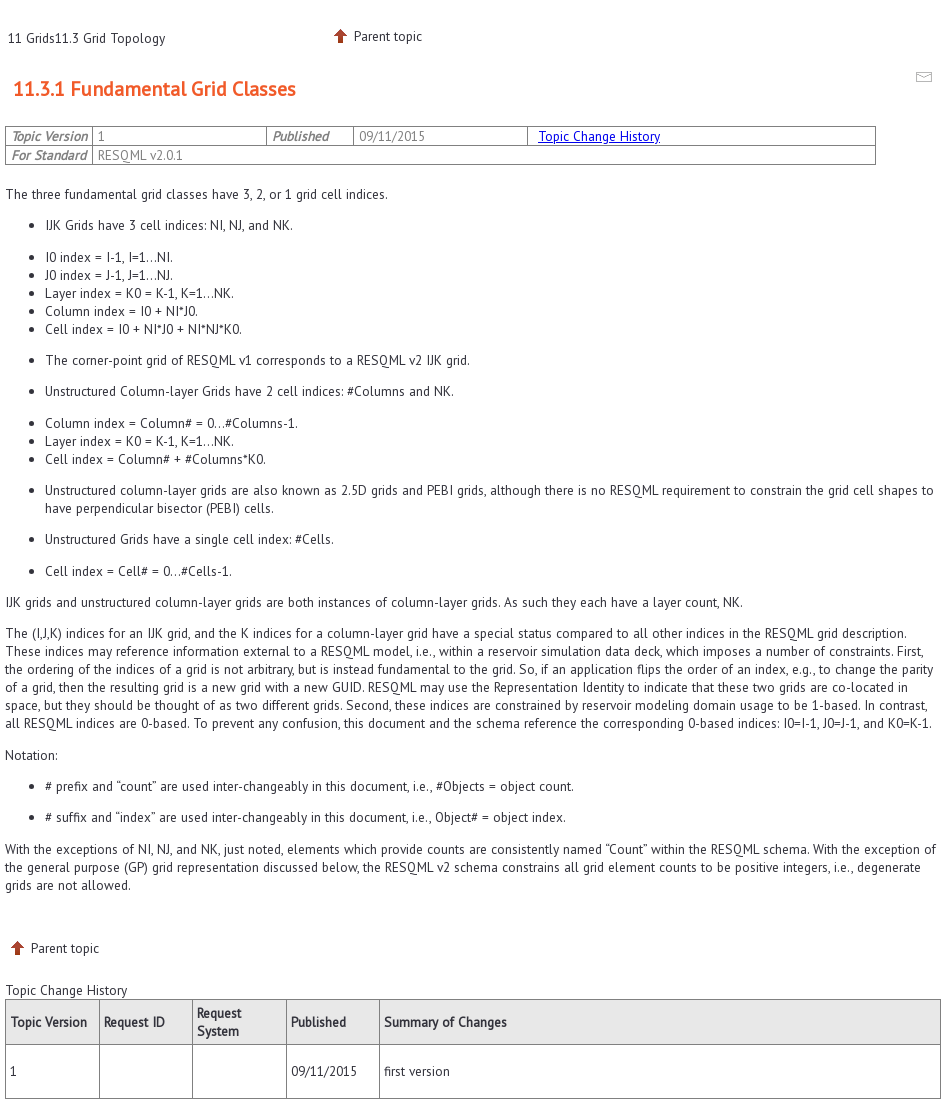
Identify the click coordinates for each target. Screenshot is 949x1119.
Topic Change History (599, 136)
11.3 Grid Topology (110, 38)
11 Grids (31, 38)
